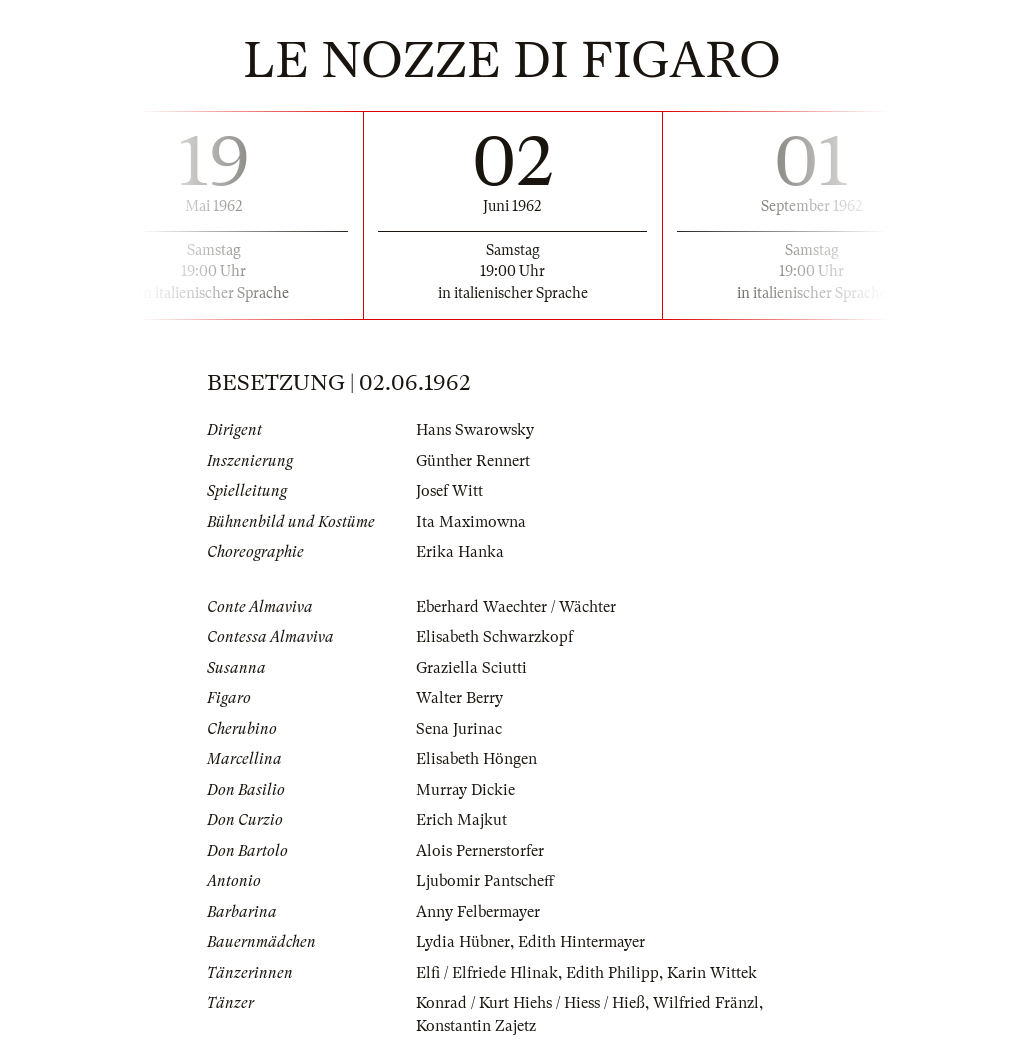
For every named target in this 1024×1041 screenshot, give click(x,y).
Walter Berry (459, 698)
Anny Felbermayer (478, 912)
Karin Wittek (712, 973)
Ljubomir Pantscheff (485, 881)
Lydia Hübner (463, 942)
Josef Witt (449, 491)
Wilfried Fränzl (706, 1003)
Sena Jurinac (459, 729)
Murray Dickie (465, 790)
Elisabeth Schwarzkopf (494, 637)
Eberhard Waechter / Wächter (516, 607)
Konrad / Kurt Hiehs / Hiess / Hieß (530, 1003)
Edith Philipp (612, 973)
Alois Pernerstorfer (480, 851)
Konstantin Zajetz (476, 1026)
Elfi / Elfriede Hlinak (487, 973)
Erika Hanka (460, 552)
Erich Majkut (461, 820)
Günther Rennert (473, 461)
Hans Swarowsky (475, 430)
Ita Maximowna (471, 522)
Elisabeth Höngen (476, 759)
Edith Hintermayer (581, 942)
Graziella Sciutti (471, 668)
